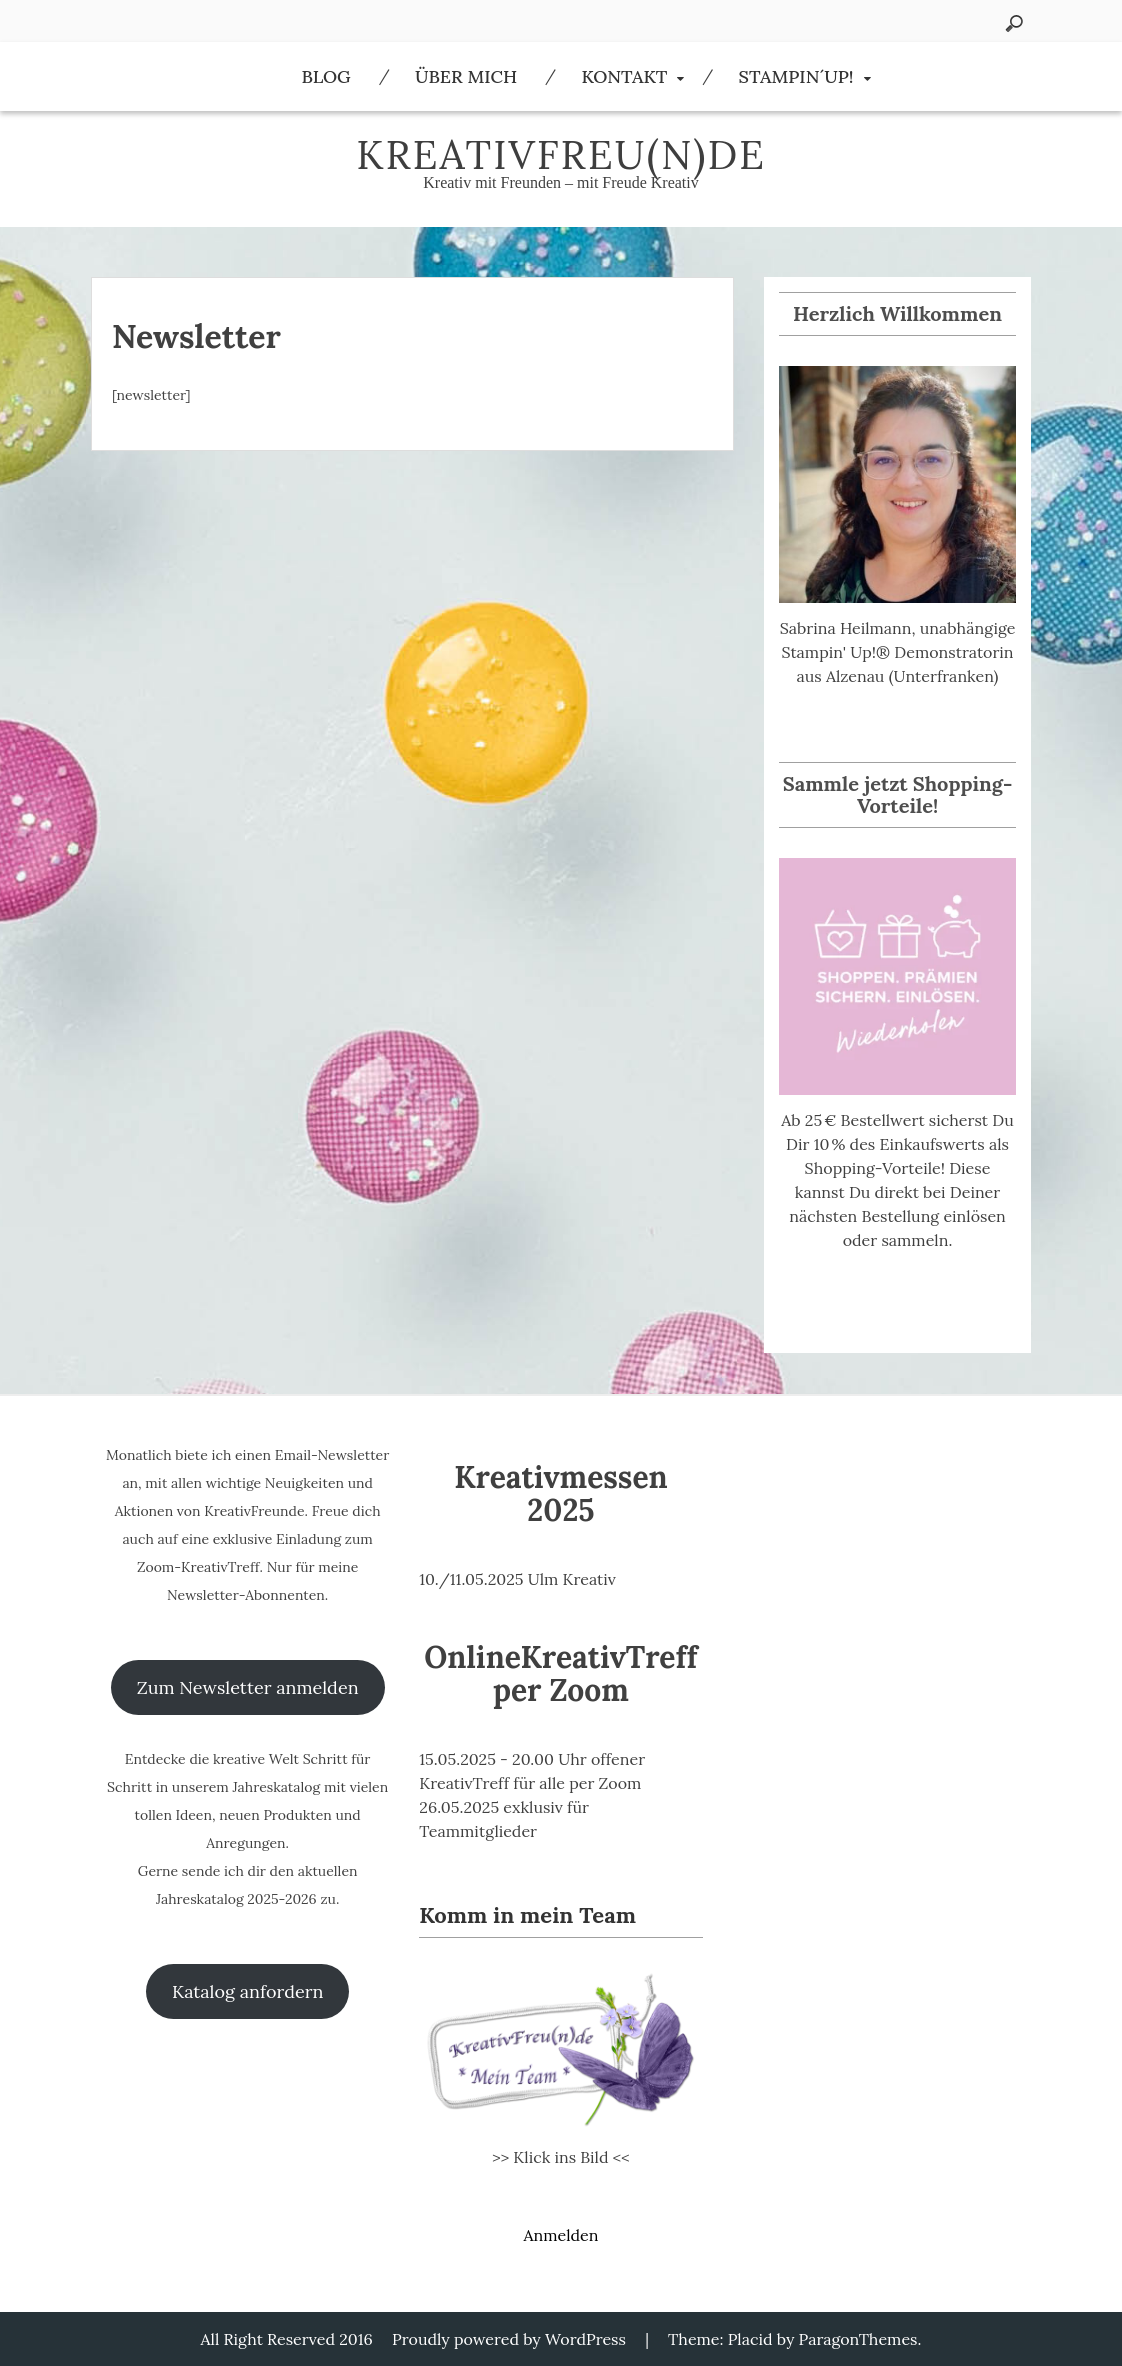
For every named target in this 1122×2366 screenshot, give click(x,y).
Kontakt (624, 76)
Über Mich (466, 76)
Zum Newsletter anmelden (248, 1687)
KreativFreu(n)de (561, 154)
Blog (325, 76)
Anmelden (560, 2235)
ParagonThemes (858, 2339)
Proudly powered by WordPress (509, 2339)
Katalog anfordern (247, 1991)
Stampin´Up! (796, 76)
